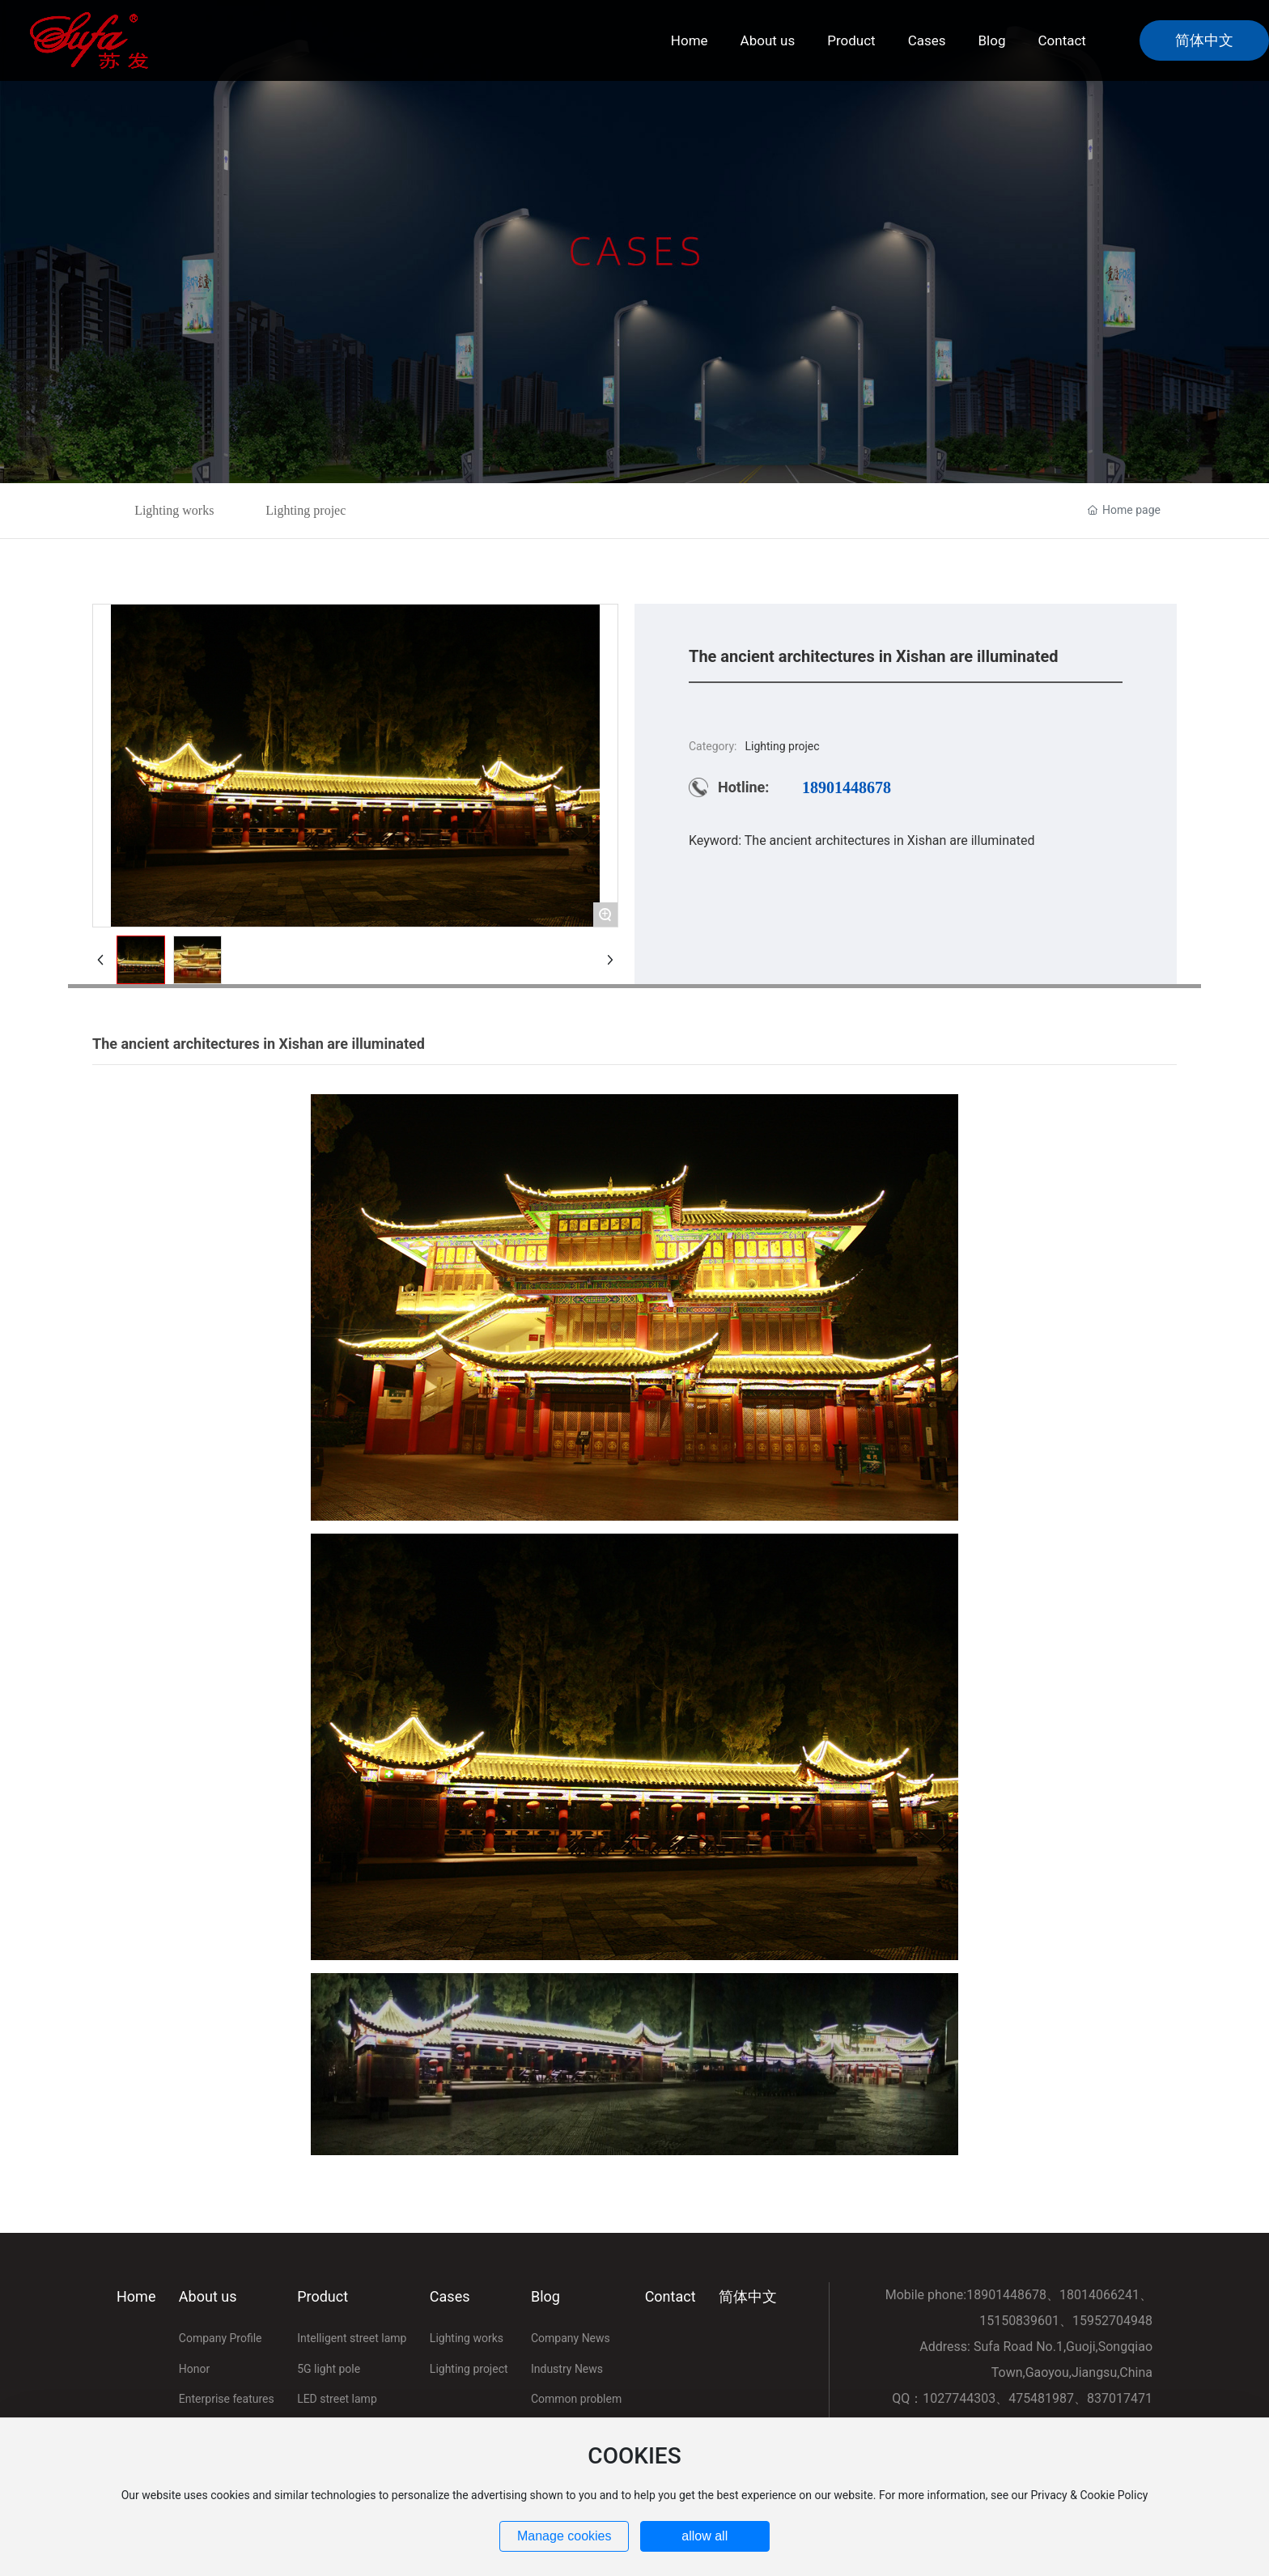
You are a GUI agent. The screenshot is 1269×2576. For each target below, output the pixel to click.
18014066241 (1099, 2294)
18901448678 (846, 787)
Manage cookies (564, 2536)
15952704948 (1112, 2320)
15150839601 (1019, 2320)
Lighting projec (305, 510)
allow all (704, 2536)
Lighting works (174, 510)
